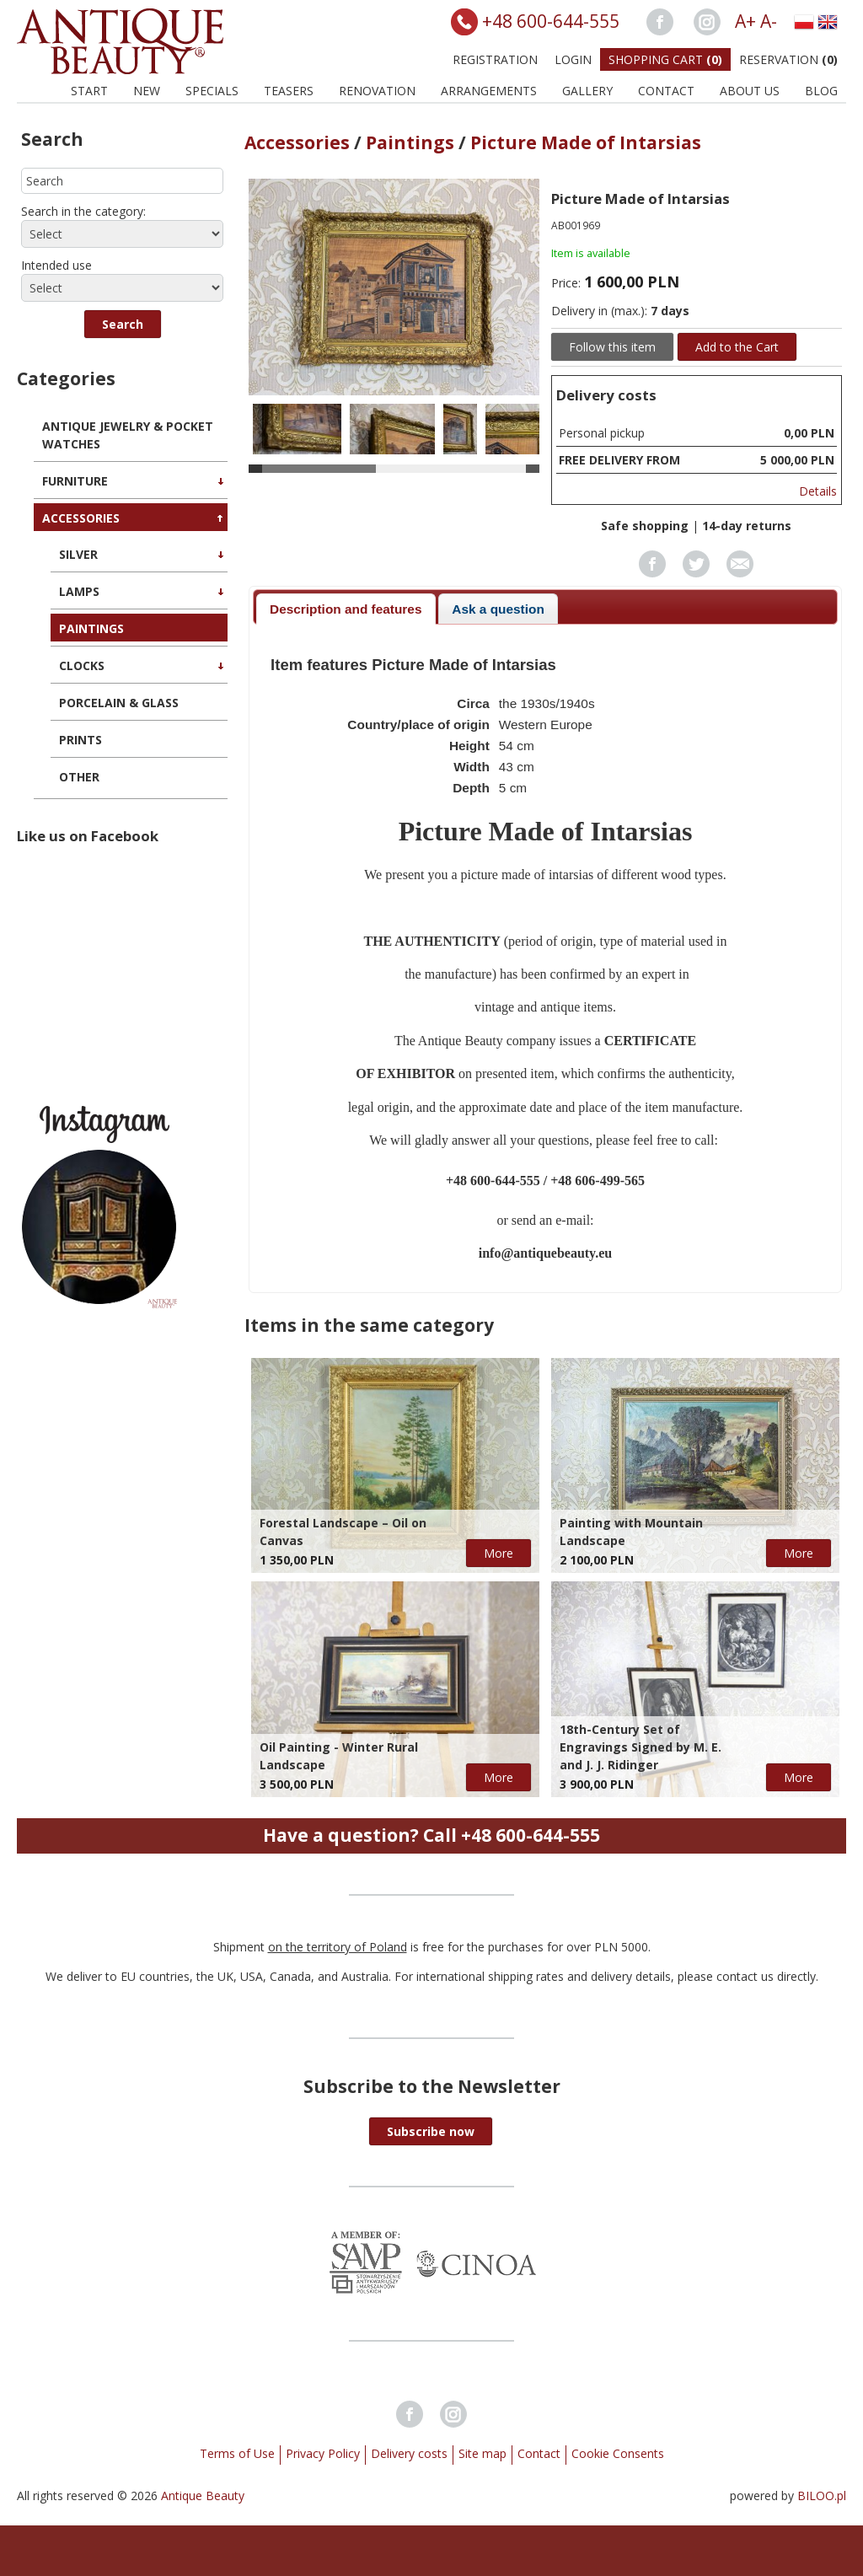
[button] (122, 324)
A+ (745, 21)
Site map (482, 2453)
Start (89, 91)
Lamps (79, 591)
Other (79, 777)
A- (768, 21)
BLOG (821, 91)
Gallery (587, 91)
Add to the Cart (737, 347)
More (498, 1553)
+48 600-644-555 (550, 21)
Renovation (377, 91)
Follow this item (612, 347)
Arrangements (489, 91)
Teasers (289, 91)
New (146, 91)
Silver (78, 554)
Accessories (81, 518)
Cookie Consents (617, 2453)
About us (750, 91)
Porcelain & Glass (119, 703)
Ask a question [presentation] (498, 609)
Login (573, 59)
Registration (495, 59)
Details (818, 491)
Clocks (82, 665)
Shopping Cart (665, 59)
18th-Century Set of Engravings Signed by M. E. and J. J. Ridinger (640, 1747)
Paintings (91, 628)
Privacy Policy (323, 2453)
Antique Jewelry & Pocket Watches (127, 435)
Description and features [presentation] (345, 609)
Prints (80, 740)
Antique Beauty (202, 2495)
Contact (666, 91)
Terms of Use (237, 2453)
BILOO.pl (821, 2495)
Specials (212, 91)
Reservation (788, 59)
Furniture (75, 481)
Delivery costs (409, 2453)
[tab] (346, 609)
